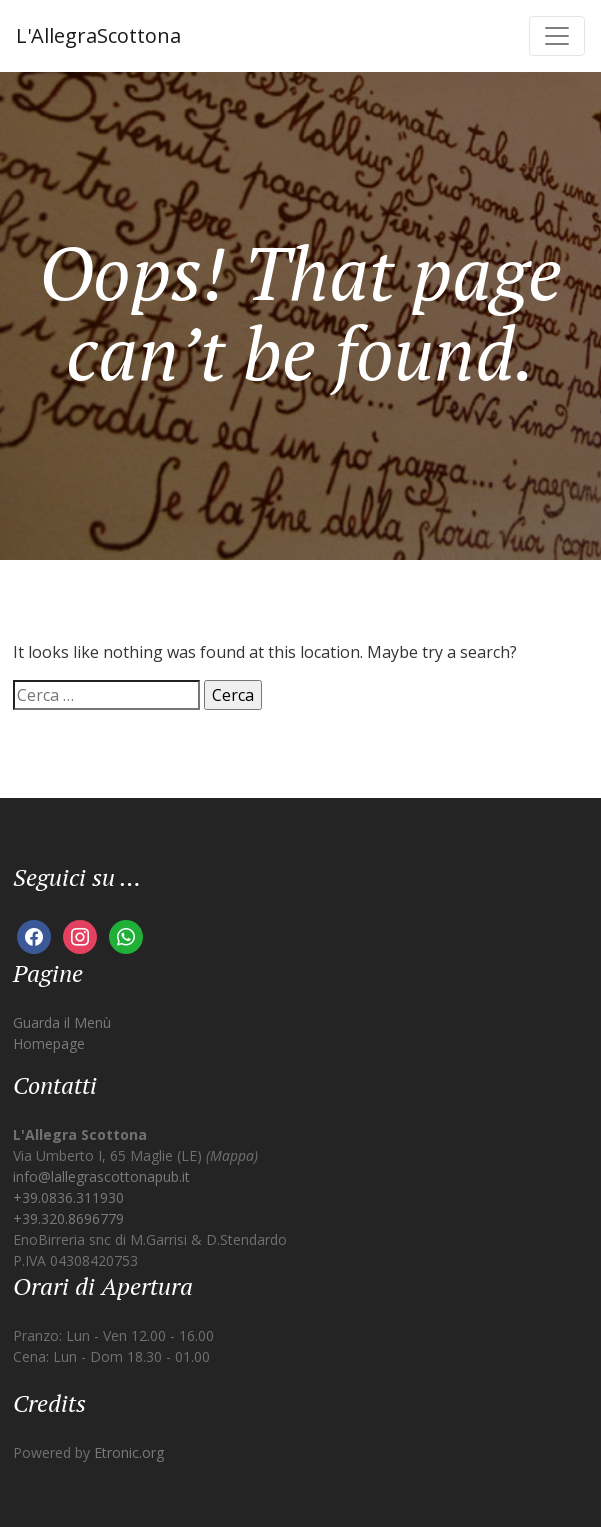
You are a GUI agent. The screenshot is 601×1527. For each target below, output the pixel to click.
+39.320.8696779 (68, 1218)
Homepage (49, 1043)
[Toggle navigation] (557, 36)
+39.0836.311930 (68, 1197)
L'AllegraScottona (98, 35)
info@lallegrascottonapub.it (101, 1176)
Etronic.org (129, 1452)
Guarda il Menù (62, 1022)
